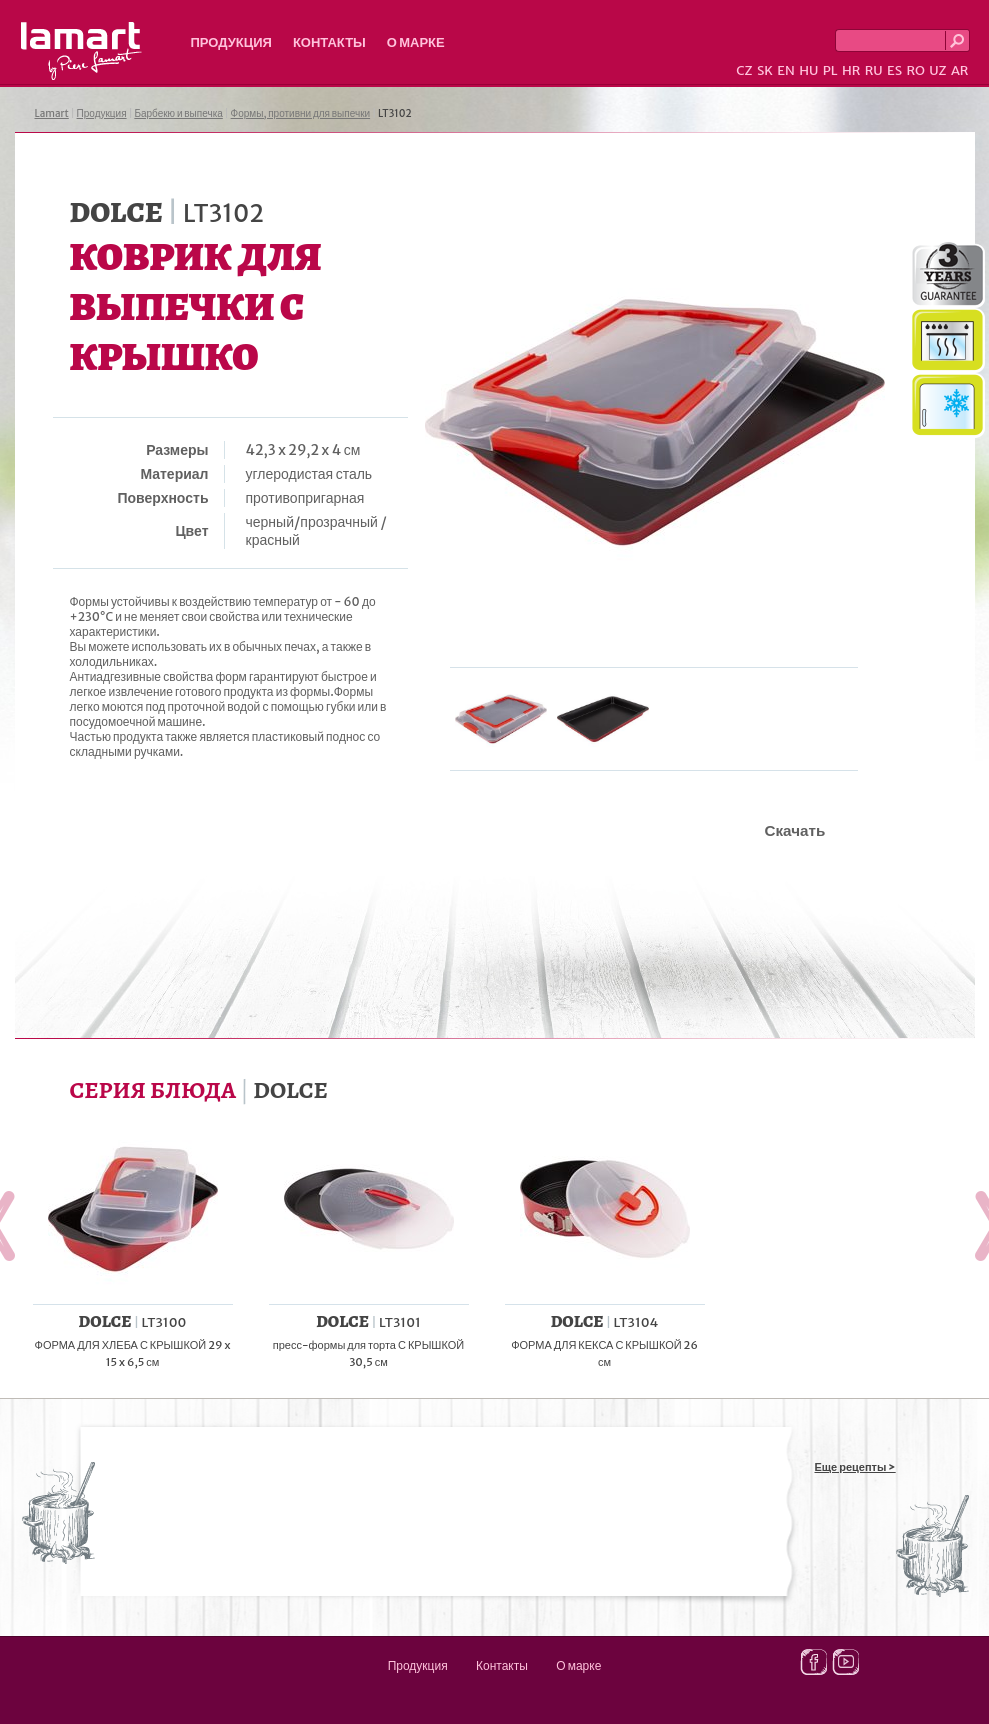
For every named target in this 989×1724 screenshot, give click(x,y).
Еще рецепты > (855, 1467)
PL (830, 70)
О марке (416, 42)
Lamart (81, 51)
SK (765, 70)
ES (894, 70)
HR (851, 70)
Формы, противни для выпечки (301, 113)
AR (960, 70)
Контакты (329, 42)
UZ (937, 70)
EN (786, 70)
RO (915, 70)
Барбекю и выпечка (178, 113)
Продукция (231, 42)
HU (808, 70)
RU (874, 70)
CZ (744, 70)
